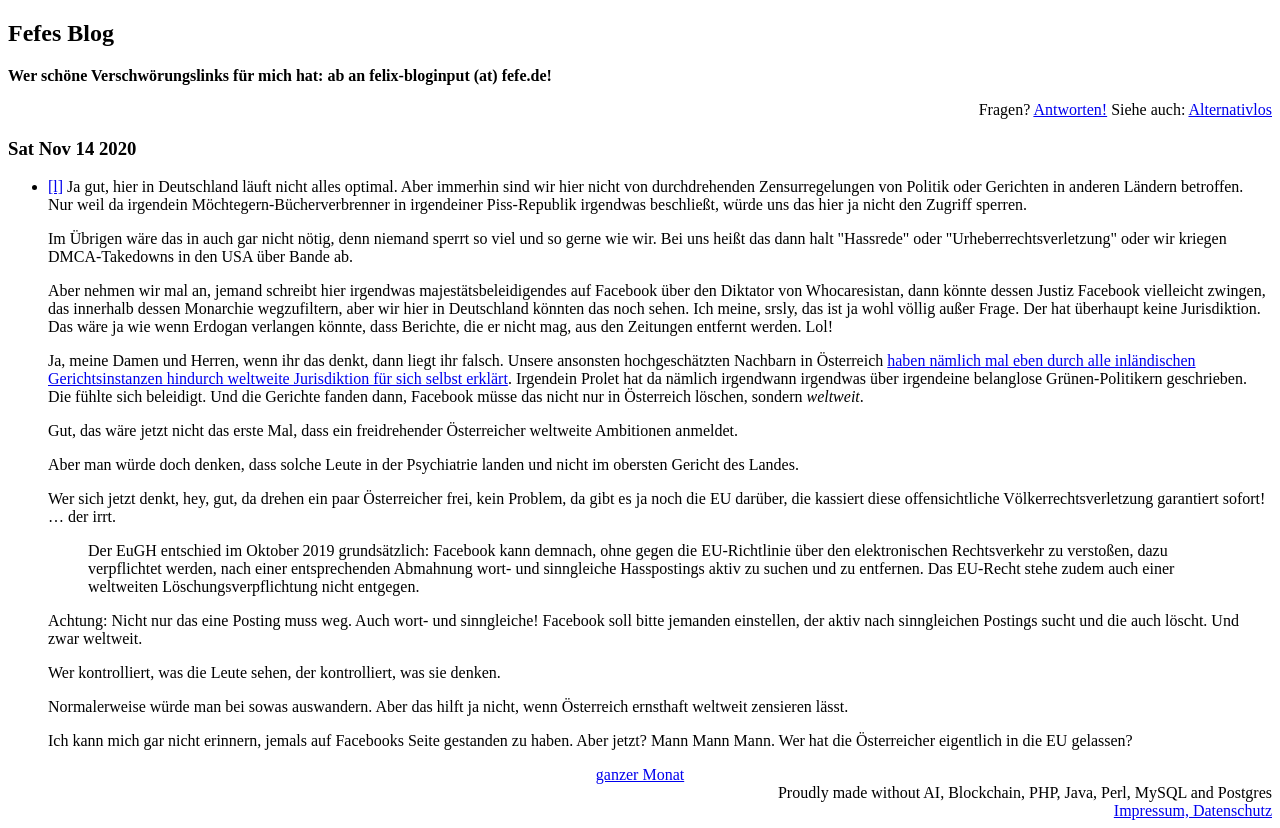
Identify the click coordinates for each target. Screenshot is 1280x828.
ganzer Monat (640, 774)
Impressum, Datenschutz (1193, 810)
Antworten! (1070, 109)
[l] (55, 186)
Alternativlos (1230, 109)
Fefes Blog (61, 33)
